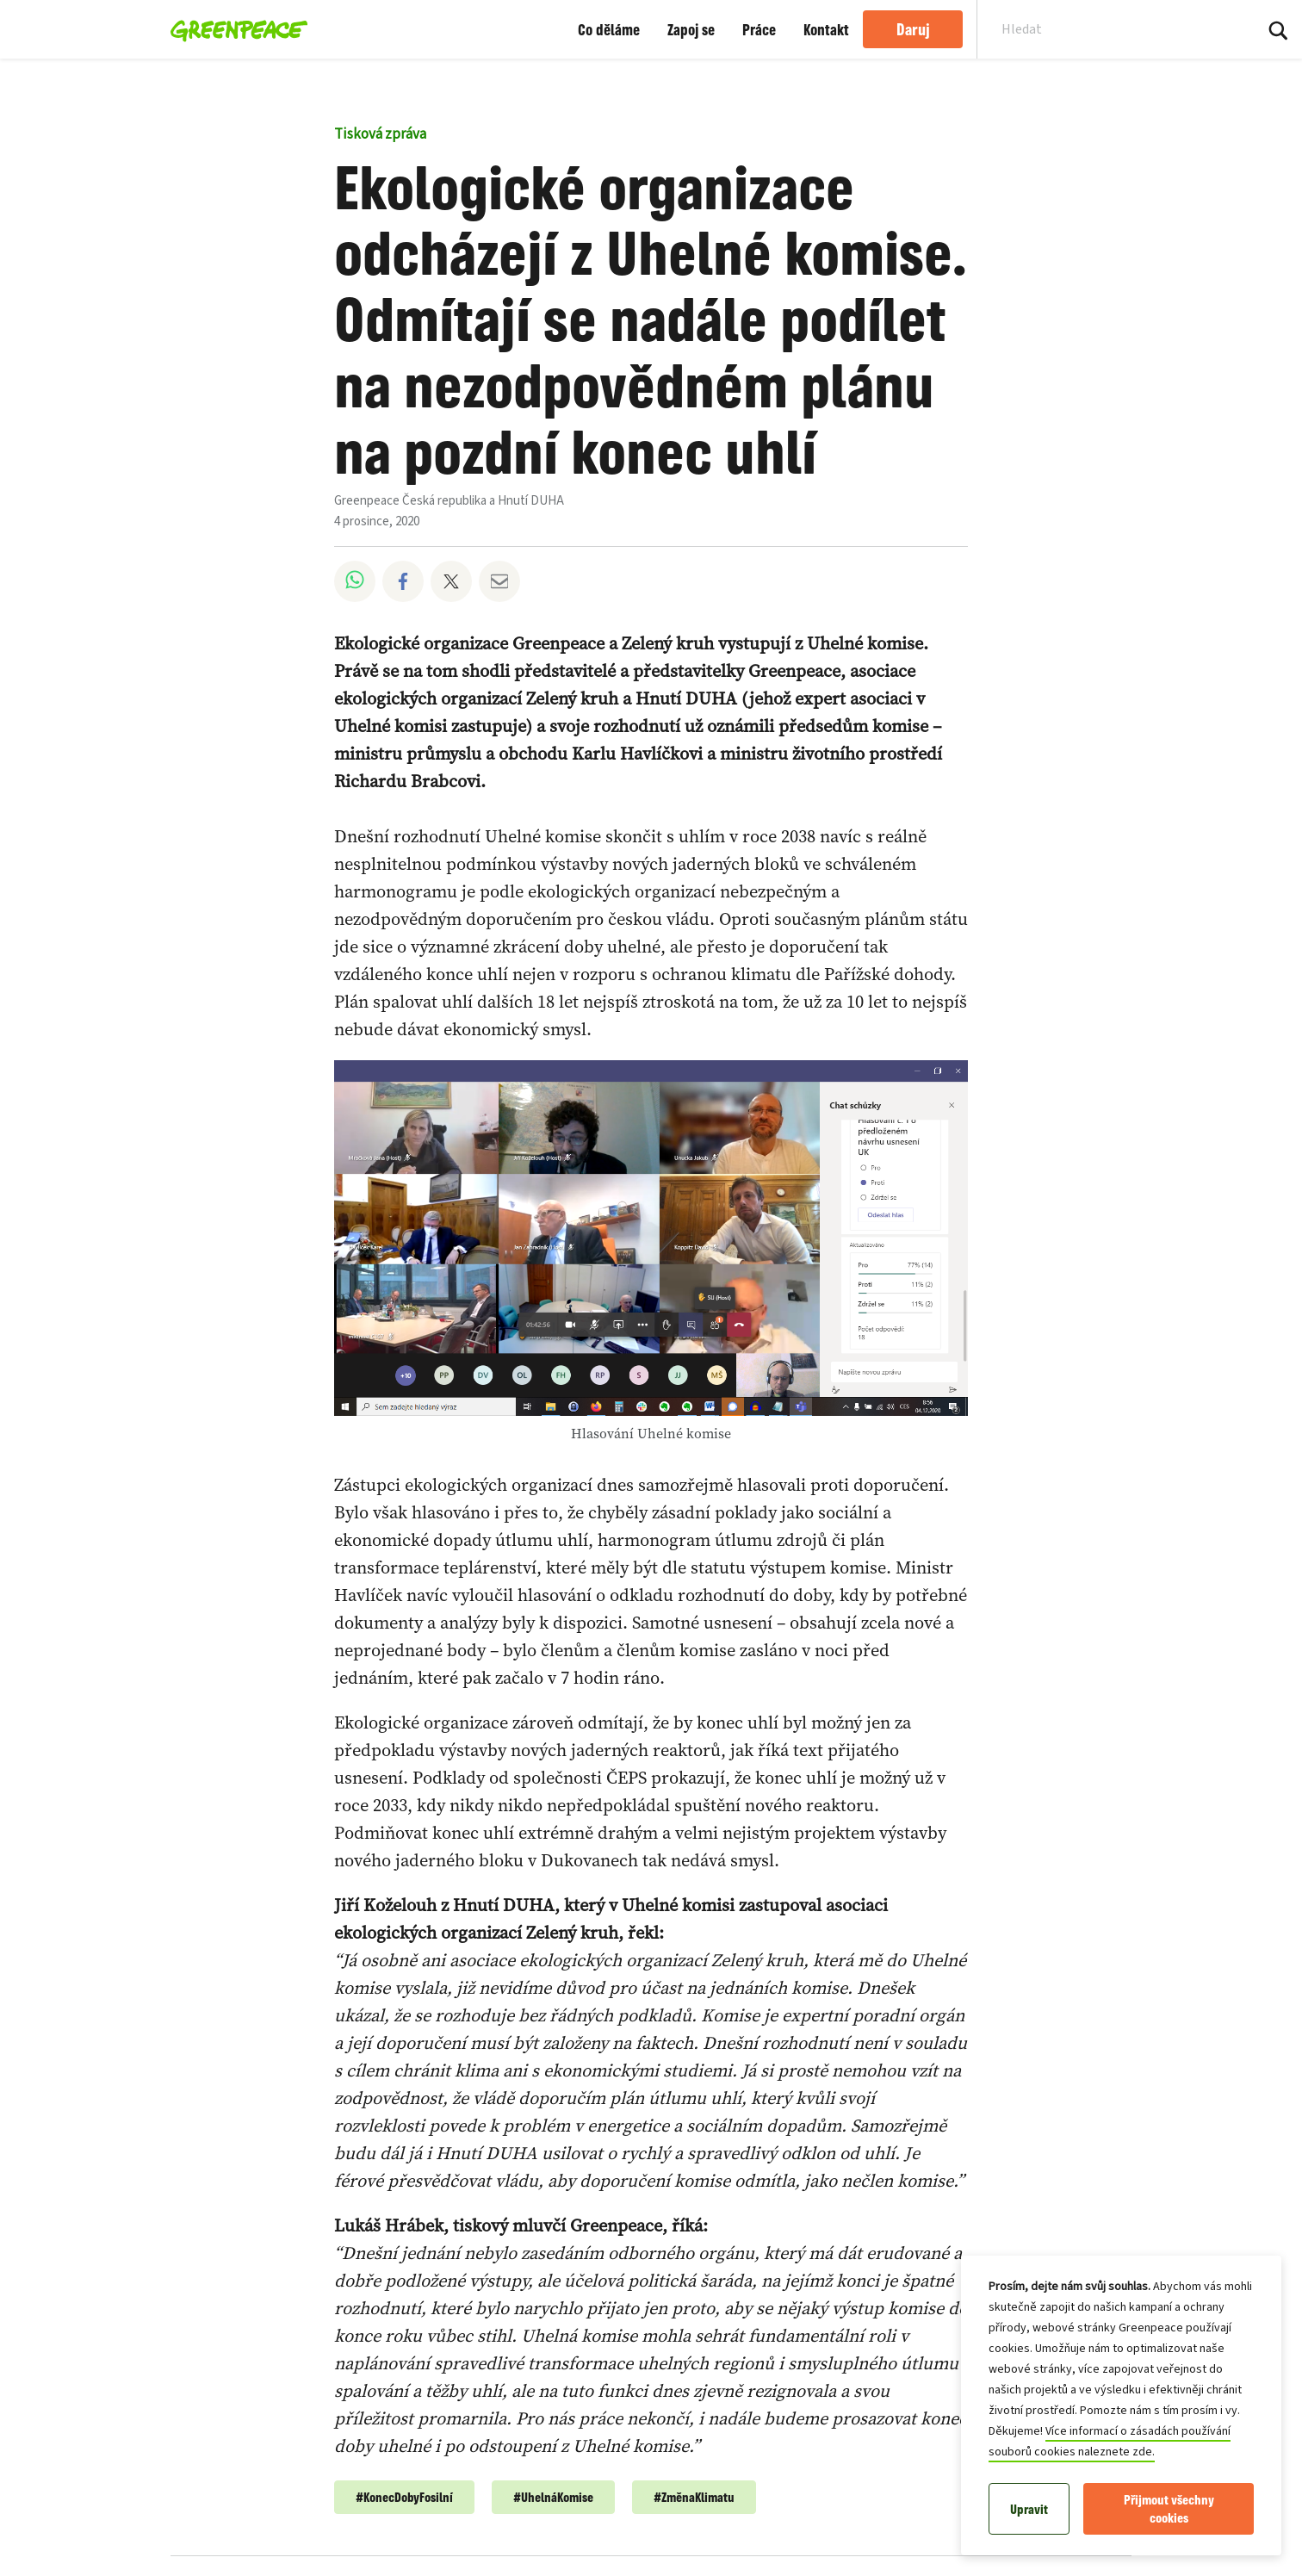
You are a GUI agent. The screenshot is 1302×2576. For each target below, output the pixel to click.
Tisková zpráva (380, 134)
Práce (759, 29)
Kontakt (826, 29)
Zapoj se (691, 29)
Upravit (1029, 2509)
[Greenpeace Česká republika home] (233, 29)
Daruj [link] (913, 29)
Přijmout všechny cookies (1169, 2509)
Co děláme (609, 29)
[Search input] (1104, 29)
